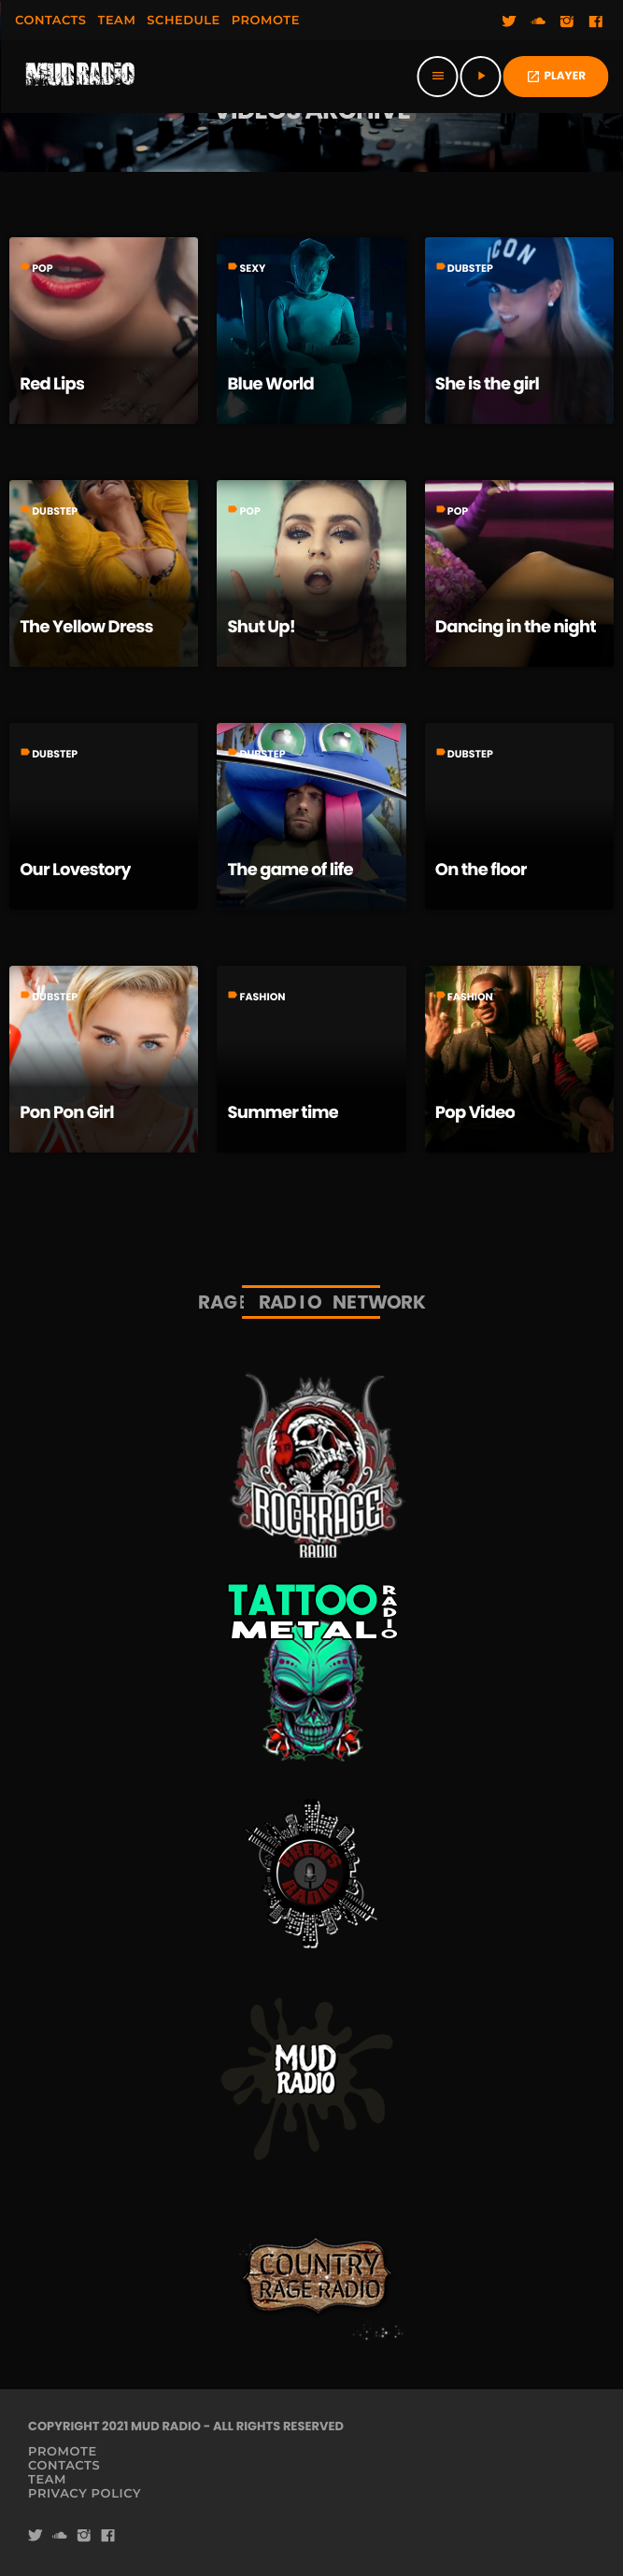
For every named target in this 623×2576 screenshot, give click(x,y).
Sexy (252, 268)
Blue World (270, 384)
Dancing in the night (515, 627)
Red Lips (52, 384)
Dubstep (470, 268)
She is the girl (487, 384)
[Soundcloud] (538, 22)
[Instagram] (566, 22)
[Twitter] (509, 22)
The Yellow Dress (86, 627)
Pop (42, 268)
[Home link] (80, 76)
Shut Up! (261, 627)
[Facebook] (595, 22)
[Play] (481, 76)
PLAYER (556, 76)
